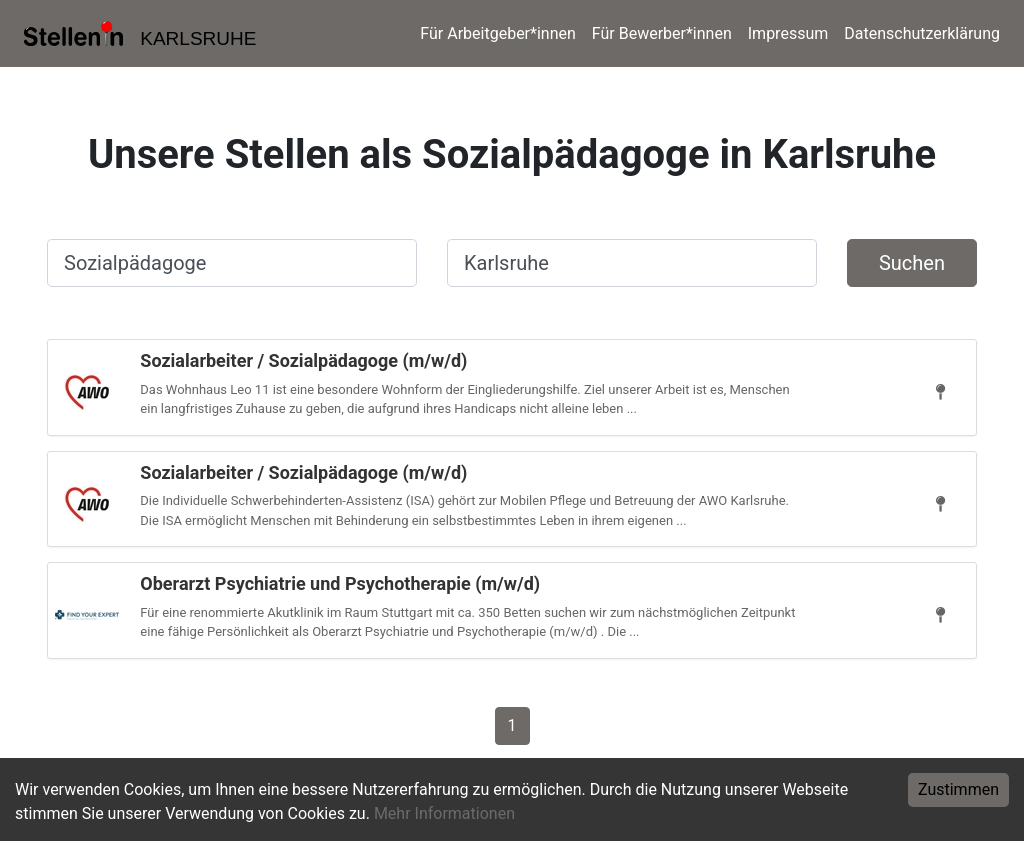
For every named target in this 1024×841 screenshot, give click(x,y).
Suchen (912, 263)
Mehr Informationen (444, 813)
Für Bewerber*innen (662, 33)
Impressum (788, 33)
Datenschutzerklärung (922, 33)
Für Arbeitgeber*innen (497, 33)
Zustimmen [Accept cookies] (958, 789)
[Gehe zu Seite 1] (512, 724)
